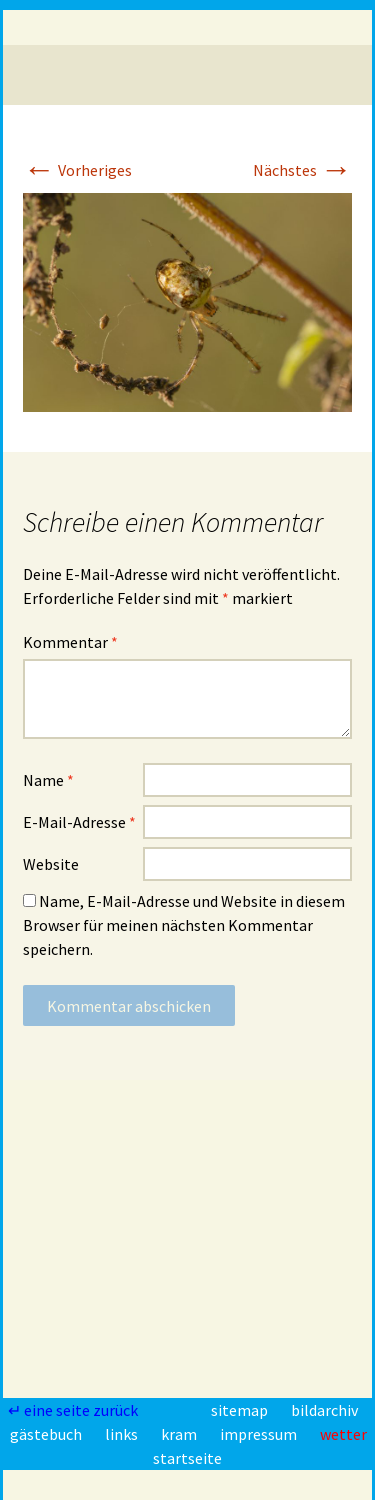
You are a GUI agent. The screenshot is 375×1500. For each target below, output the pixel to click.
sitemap (241, 1410)
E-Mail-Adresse (79, 822)
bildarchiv (324, 1410)
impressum (260, 1434)
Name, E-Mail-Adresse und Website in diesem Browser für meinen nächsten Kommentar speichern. (184, 925)
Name (48, 780)
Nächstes (302, 170)
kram (180, 1434)
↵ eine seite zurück (74, 1410)
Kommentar (70, 642)
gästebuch (47, 1434)
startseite (187, 1458)
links (123, 1434)
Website (51, 864)
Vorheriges (77, 170)
